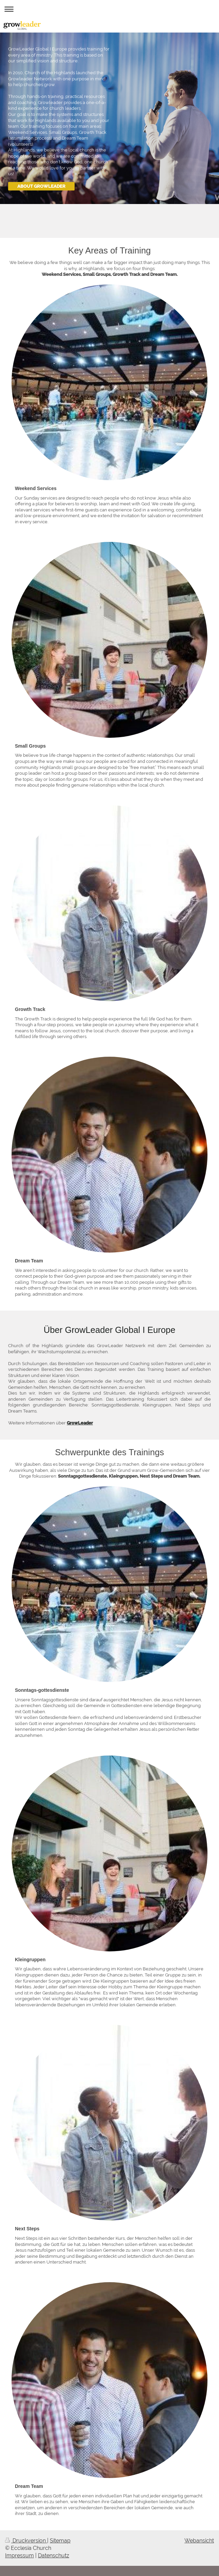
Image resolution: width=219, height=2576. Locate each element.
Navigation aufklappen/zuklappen (109, 9)
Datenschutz (53, 2555)
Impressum (19, 2555)
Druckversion (26, 2540)
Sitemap (60, 2540)
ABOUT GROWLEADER (41, 186)
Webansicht (199, 2540)
